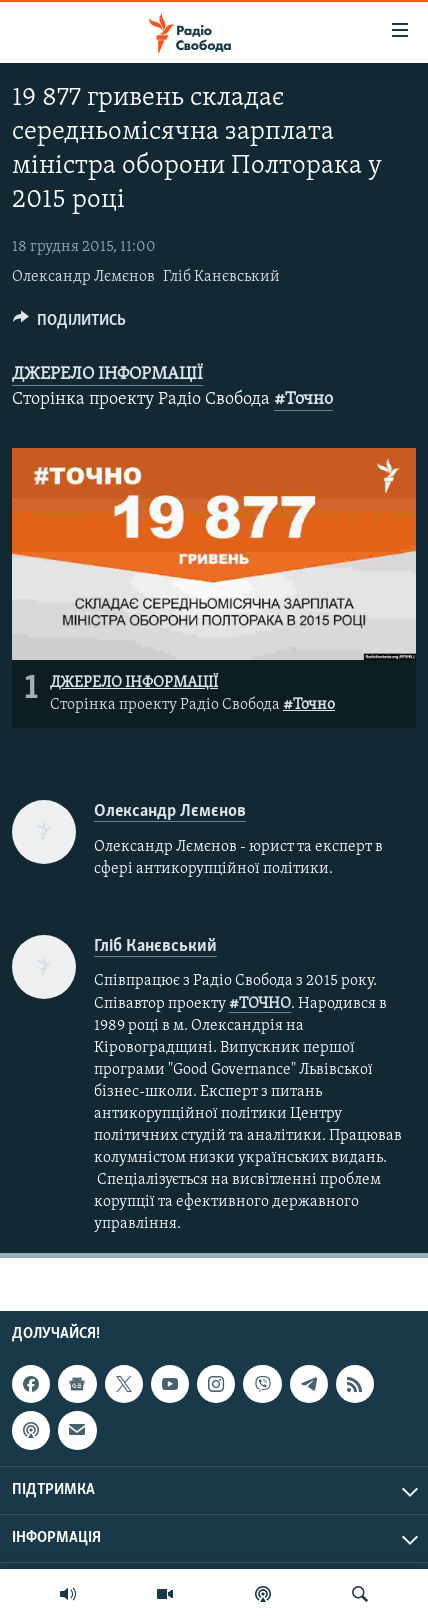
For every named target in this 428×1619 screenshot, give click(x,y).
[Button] (69, 325)
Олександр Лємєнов (83, 277)
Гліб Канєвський (221, 277)
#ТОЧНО (260, 1004)
